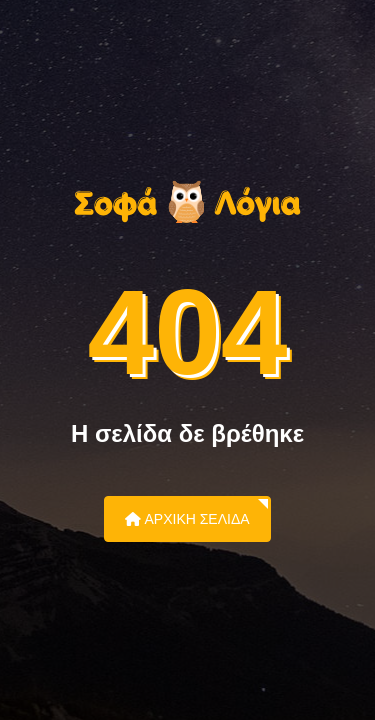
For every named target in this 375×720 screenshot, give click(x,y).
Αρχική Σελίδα (187, 519)
